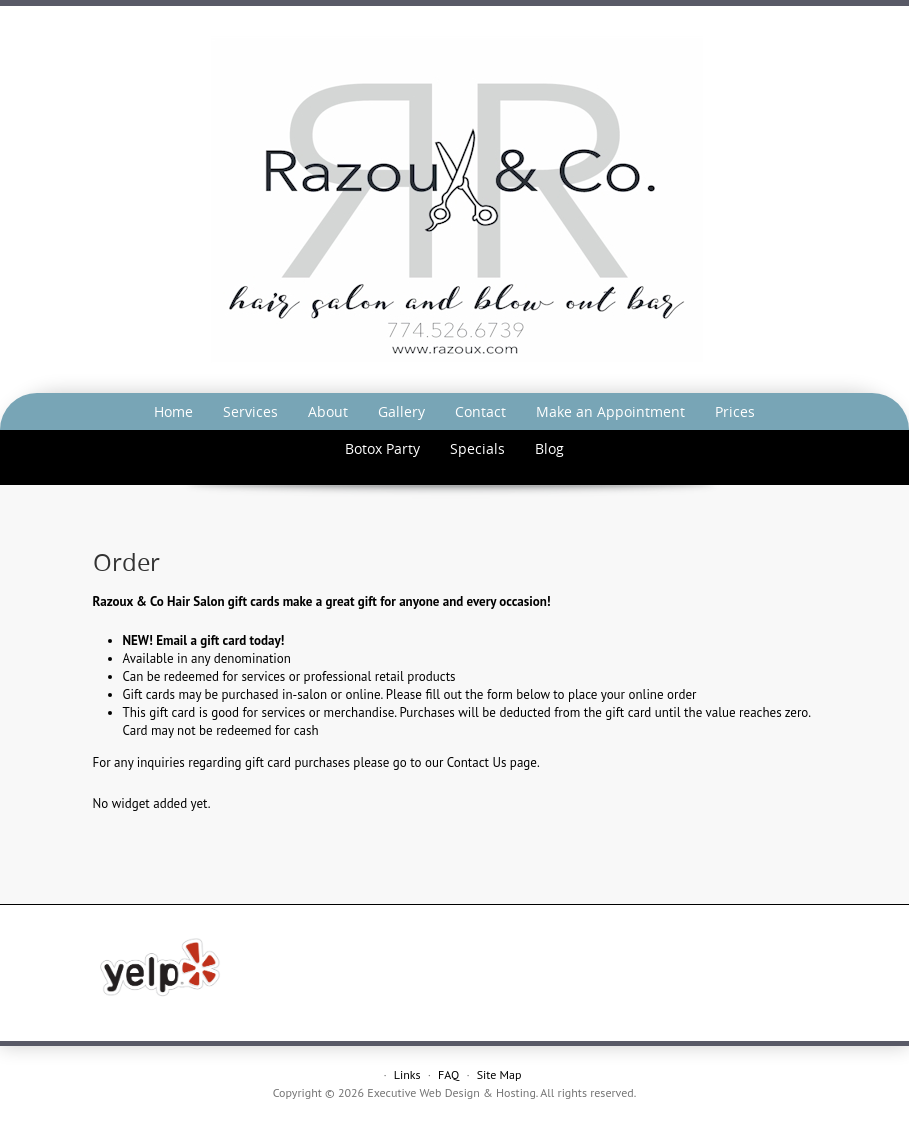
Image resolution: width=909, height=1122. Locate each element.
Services (250, 411)
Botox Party (382, 448)
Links (407, 1074)
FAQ (448, 1074)
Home (173, 411)
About (328, 411)
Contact (480, 411)
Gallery (401, 411)
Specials (477, 448)
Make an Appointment (610, 411)
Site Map (499, 1074)
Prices (735, 411)
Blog (549, 448)
